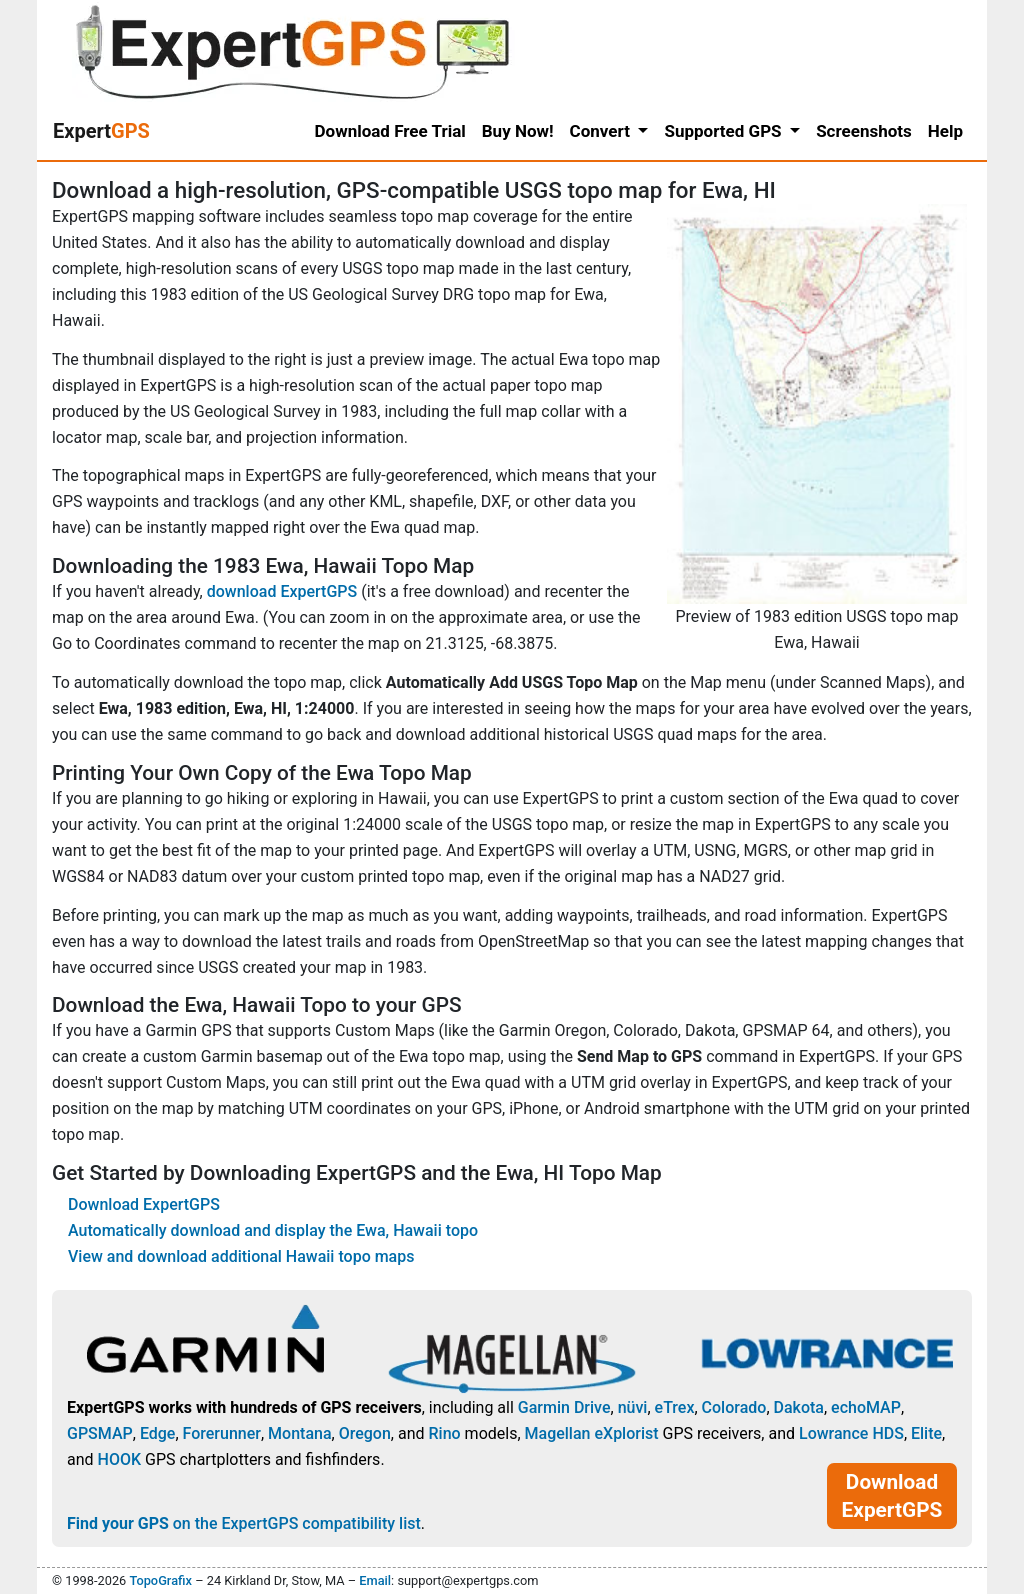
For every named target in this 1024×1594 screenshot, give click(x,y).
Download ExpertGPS (144, 1204)
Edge (158, 1433)
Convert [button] (602, 131)
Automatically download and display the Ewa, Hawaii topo (273, 1230)
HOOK (120, 1459)
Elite (926, 1433)
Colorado (734, 1407)
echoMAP (866, 1407)
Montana (299, 1433)
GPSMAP (100, 1433)
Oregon (365, 1433)
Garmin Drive (564, 1407)
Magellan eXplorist (592, 1433)
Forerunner (222, 1433)
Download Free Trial (390, 131)
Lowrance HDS (851, 1433)
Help (945, 131)
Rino (444, 1433)
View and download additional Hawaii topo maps (241, 1256)
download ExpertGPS (282, 591)
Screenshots (864, 131)
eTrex (675, 1407)
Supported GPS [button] (724, 131)
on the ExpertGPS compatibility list (244, 1523)
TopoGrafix (160, 1580)
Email (375, 1580)
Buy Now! (518, 131)
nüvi (633, 1407)
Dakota (799, 1407)
